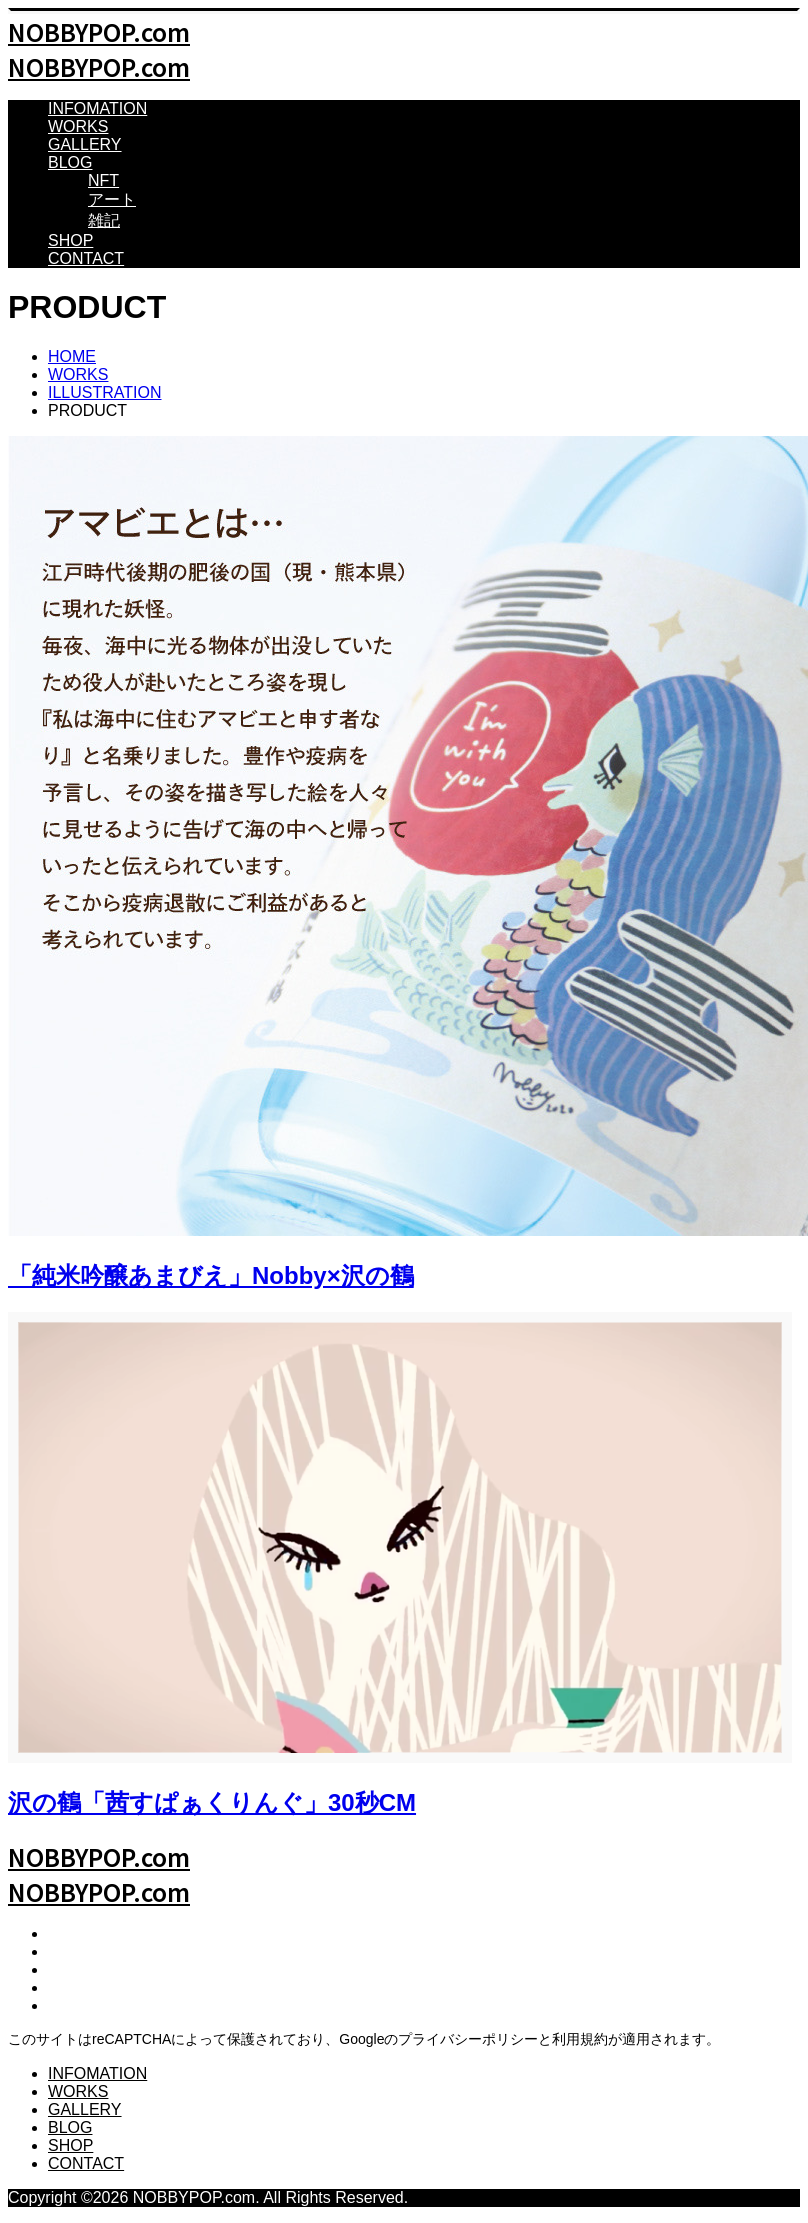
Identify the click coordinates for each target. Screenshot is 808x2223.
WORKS (78, 126)
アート (112, 199)
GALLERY (85, 144)
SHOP (70, 240)
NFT (103, 180)
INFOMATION (97, 108)
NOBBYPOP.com (99, 31)
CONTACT (86, 258)
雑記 (104, 220)
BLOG (70, 162)
